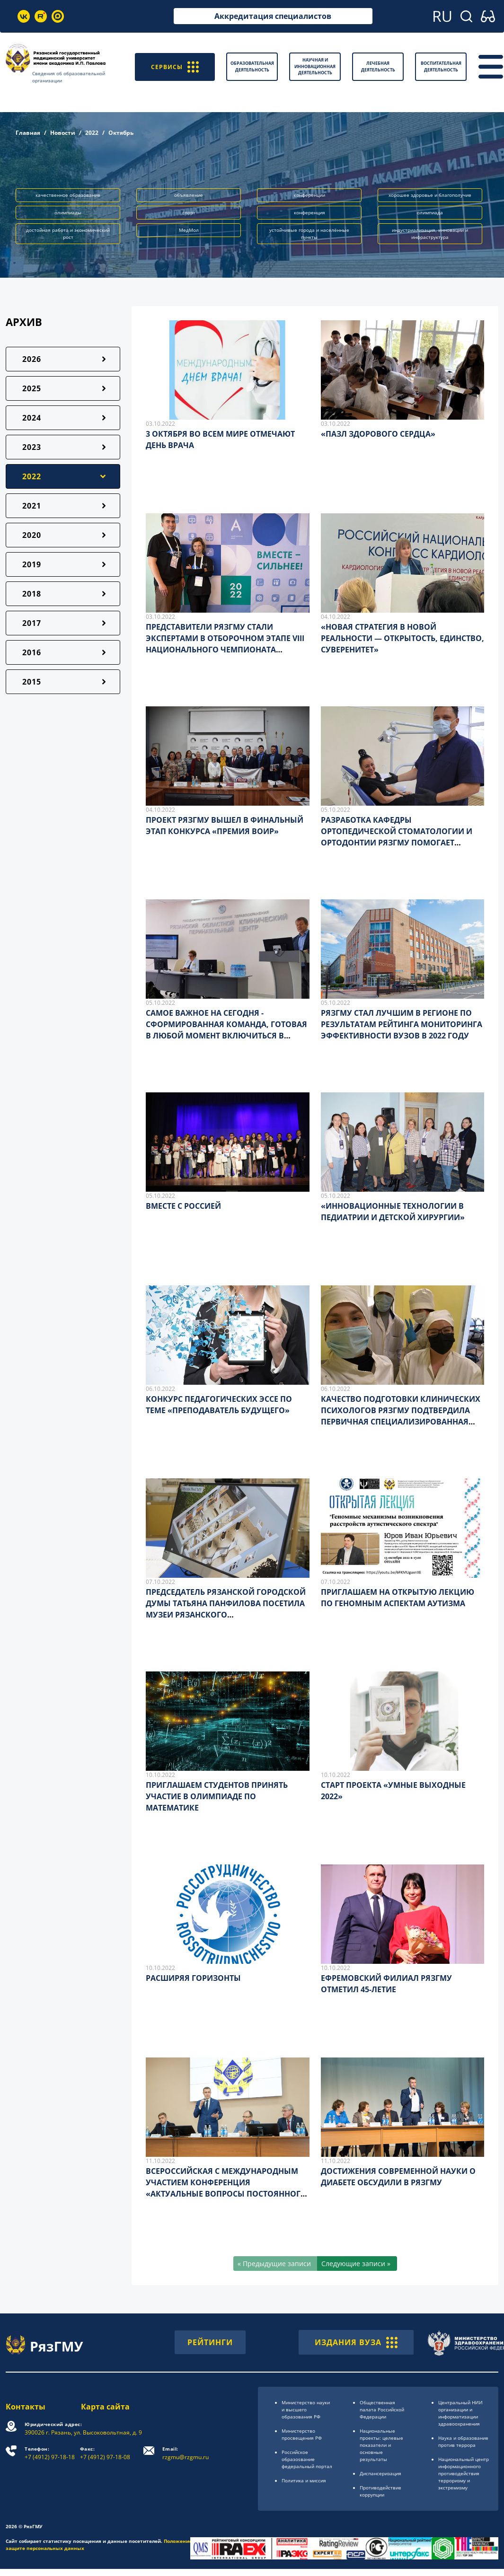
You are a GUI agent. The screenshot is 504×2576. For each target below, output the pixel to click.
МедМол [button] (189, 230)
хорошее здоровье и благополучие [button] (430, 195)
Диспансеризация (380, 2473)
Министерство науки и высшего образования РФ (306, 2409)
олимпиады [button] (67, 212)
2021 (31, 506)
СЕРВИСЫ (175, 66)
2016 (31, 652)
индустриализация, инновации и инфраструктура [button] (430, 233)
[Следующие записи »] (357, 2263)
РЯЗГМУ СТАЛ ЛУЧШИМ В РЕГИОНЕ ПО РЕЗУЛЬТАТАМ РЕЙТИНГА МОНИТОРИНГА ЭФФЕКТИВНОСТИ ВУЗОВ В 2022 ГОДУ (401, 1024)
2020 (31, 535)
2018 (31, 594)
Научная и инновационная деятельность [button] (315, 66)
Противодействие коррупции (380, 2491)
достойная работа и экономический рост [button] (68, 233)
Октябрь (120, 133)
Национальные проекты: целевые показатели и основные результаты (381, 2444)
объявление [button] (188, 195)
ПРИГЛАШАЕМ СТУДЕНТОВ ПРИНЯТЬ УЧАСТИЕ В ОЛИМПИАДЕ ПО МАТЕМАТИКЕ (217, 1796)
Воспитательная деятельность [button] (441, 66)
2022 (91, 133)
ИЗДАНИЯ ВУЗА (356, 2342)
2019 (31, 564)
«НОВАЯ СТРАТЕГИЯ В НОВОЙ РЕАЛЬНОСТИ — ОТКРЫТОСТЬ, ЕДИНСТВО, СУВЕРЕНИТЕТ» (402, 638)
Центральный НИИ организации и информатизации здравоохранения (460, 2413)
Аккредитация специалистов (272, 16)
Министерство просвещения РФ (302, 2434)
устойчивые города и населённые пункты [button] (309, 233)
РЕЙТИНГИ (210, 2342)
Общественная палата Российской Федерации (382, 2409)
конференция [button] (309, 212)
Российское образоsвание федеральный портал (307, 2459)
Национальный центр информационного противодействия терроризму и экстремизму (463, 2473)
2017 (31, 623)
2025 (31, 388)
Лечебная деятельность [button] (378, 66)
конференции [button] (309, 195)
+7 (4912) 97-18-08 (105, 2453)
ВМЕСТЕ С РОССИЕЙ (183, 1206)
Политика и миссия (304, 2480)
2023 (31, 447)
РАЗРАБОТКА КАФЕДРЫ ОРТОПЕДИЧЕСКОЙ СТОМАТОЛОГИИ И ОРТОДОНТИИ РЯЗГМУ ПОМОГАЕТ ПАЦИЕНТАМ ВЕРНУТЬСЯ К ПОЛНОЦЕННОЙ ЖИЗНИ (396, 842)
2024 (31, 418)
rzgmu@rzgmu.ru (185, 2453)
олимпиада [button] (430, 212)
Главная (28, 133)
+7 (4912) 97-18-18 (50, 2453)
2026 (31, 359)
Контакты (25, 2406)
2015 (31, 682)
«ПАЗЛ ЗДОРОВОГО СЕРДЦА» (378, 434)
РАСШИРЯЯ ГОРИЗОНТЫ (193, 1978)
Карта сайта (105, 2406)
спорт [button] (188, 212)
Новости (62, 133)
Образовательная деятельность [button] (252, 66)
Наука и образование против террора (463, 2441)
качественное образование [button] (67, 195)
